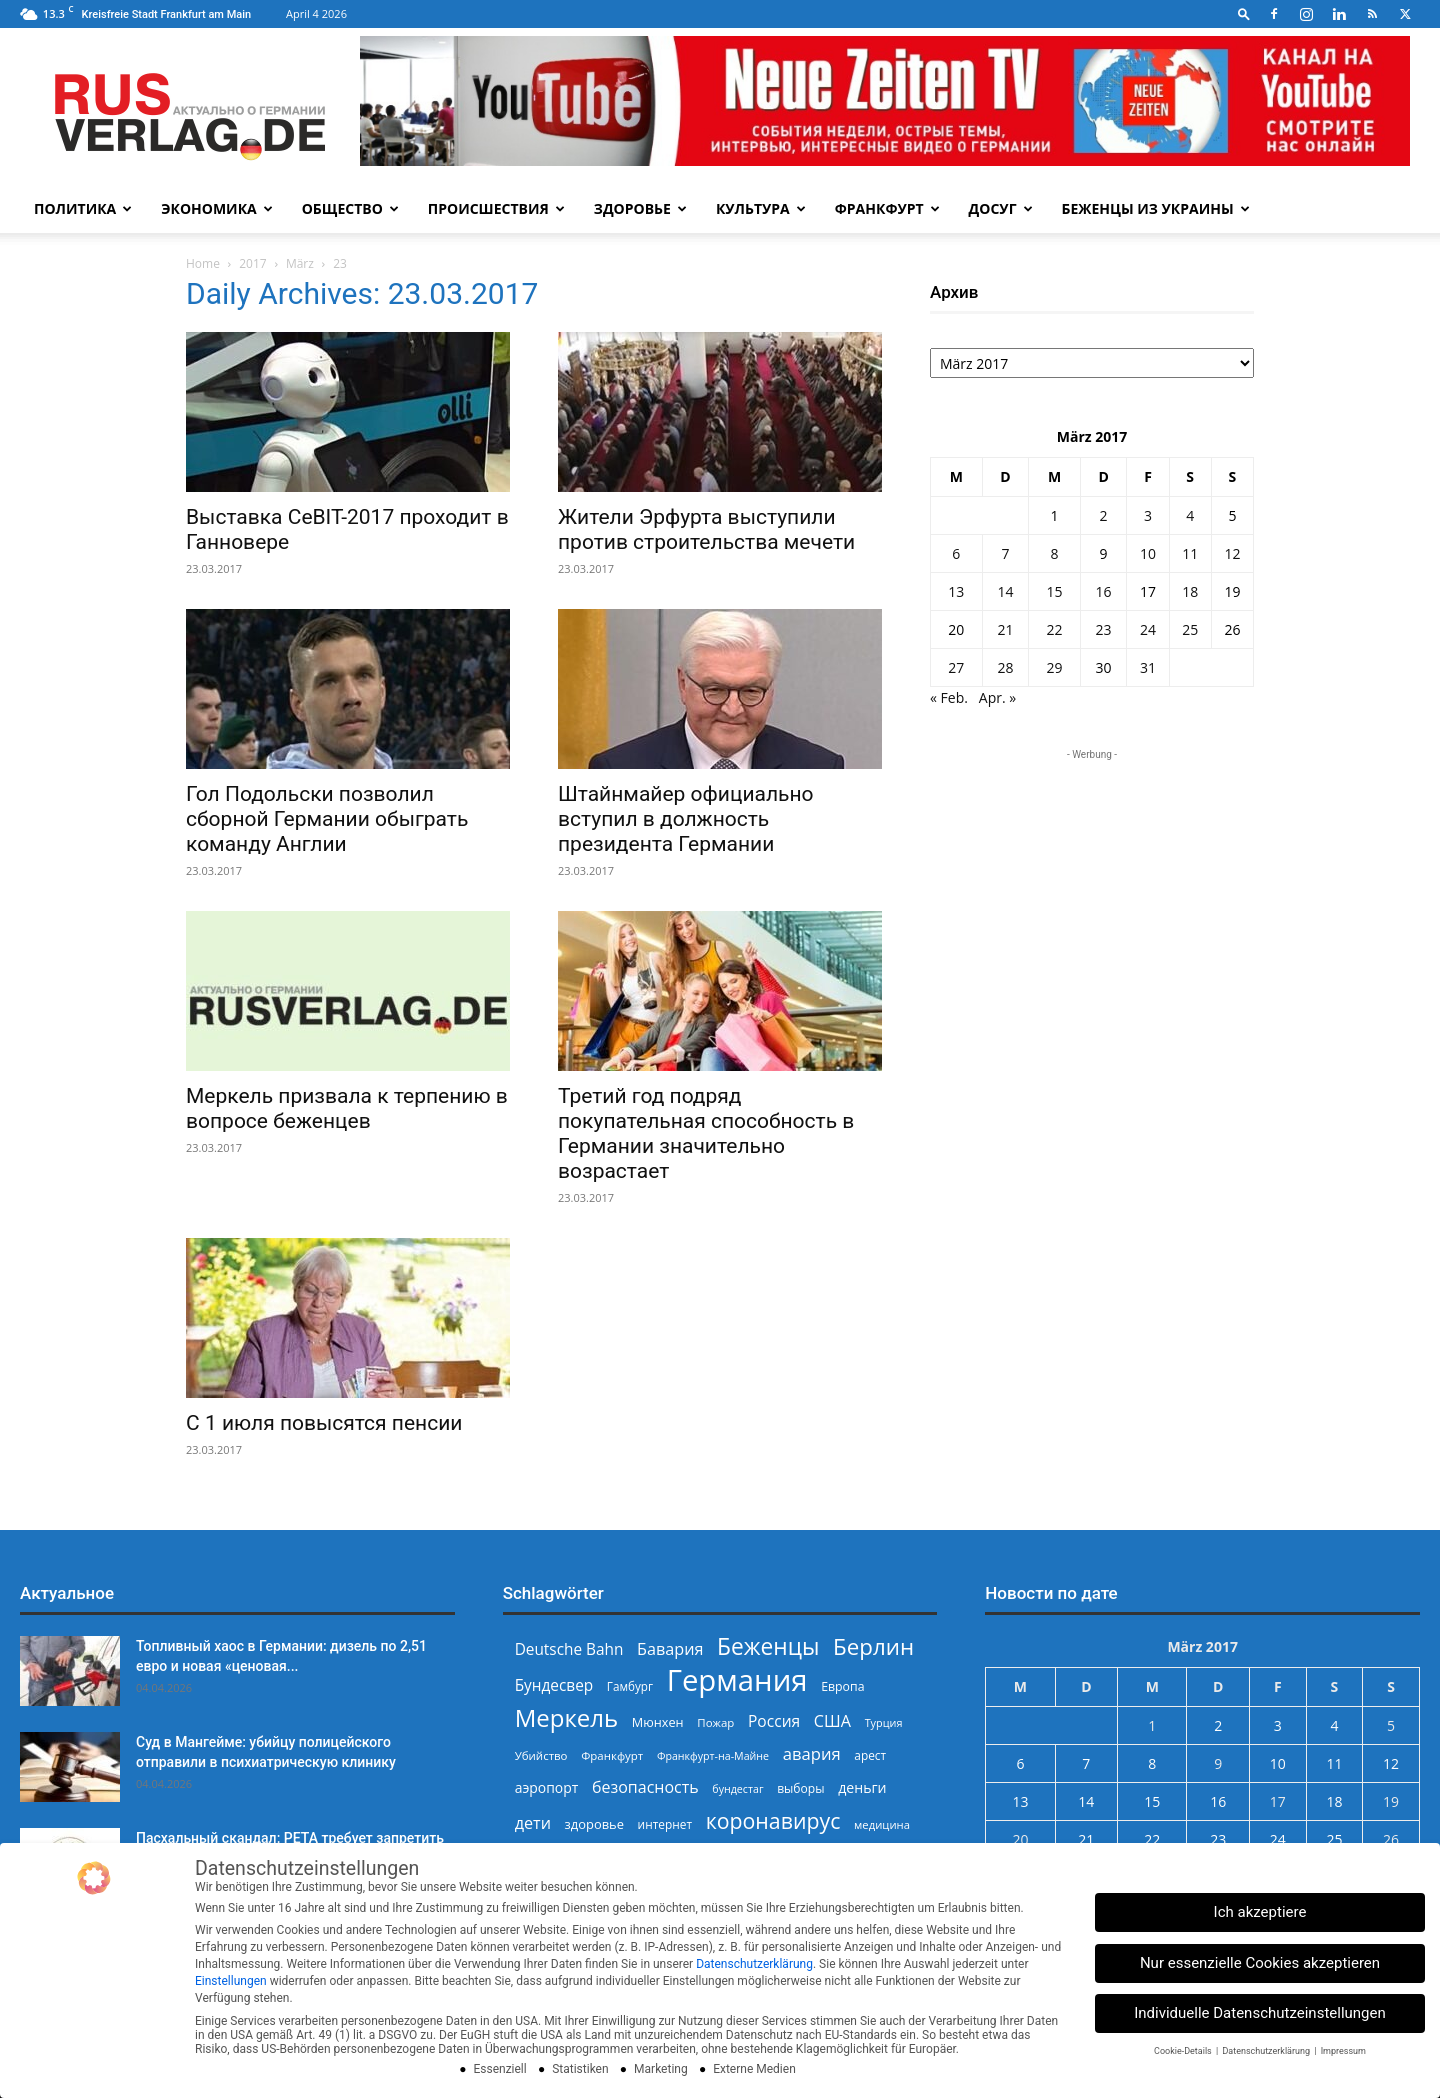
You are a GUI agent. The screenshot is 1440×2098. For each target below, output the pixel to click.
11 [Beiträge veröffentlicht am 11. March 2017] (1190, 553)
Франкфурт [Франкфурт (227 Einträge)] (612, 1755)
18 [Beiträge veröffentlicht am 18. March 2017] (1190, 591)
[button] (1244, 13)
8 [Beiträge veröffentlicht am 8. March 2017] (1054, 553)
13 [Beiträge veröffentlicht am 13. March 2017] (956, 591)
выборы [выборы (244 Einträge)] (800, 1788)
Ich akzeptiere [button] (1260, 1912)
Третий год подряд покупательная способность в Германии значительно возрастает (706, 1133)
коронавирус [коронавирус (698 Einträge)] (773, 1820)
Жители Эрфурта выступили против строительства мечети (706, 529)
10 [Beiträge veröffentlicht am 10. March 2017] (1148, 553)
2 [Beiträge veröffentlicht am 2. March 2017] (1104, 515)
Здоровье (640, 208)
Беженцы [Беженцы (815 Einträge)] (768, 1646)
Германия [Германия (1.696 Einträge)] (737, 1680)
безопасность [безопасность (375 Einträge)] (645, 1787)
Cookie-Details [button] (1184, 2051)
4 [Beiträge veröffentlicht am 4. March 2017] (1190, 515)
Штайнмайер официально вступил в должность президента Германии (686, 819)
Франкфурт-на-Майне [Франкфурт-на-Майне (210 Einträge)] (713, 1756)
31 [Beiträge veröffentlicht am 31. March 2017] (1148, 667)
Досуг (1001, 208)
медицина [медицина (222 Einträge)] (882, 1824)
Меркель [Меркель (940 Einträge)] (567, 1717)
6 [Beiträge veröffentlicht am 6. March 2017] (956, 553)
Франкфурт (887, 208)
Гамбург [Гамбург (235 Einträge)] (630, 1686)
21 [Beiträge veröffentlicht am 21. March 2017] (1005, 629)
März (300, 263)
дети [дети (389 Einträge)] (533, 1823)
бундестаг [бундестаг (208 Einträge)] (737, 1789)
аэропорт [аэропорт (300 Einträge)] (547, 1787)
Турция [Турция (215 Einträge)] (884, 1722)
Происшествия (496, 208)
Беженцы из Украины (1156, 208)
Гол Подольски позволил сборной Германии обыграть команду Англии (327, 819)
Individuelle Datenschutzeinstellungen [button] (1260, 2013)
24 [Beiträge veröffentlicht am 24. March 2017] (1148, 629)
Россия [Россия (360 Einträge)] (774, 1721)
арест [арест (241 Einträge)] (870, 1755)
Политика (83, 208)
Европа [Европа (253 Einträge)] (842, 1686)
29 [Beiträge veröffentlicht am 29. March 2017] (1054, 667)
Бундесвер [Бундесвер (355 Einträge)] (554, 1685)
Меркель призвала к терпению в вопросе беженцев (347, 1108)
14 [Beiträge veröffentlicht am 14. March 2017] (1005, 591)
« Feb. (949, 697)
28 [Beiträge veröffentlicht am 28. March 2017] (1005, 667)
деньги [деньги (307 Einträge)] (862, 1787)
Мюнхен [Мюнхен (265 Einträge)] (658, 1722)
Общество (350, 208)
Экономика (216, 208)
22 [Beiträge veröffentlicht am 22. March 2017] (1054, 629)
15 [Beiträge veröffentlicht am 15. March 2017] (1054, 591)
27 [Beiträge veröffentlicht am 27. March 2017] (956, 667)
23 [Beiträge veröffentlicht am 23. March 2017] (1104, 629)
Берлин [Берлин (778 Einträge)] (873, 1646)
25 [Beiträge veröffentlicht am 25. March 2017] (1190, 629)
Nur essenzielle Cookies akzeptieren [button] (1260, 1963)
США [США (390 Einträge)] (832, 1721)
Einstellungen (231, 1981)
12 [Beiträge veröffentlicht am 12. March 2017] (1232, 553)
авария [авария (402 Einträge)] (812, 1753)
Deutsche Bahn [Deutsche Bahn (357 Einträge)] (569, 1649)
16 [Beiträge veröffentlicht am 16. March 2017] (1104, 591)
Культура (761, 208)
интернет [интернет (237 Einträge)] (665, 1824)
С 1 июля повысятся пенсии (324, 1423)
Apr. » (997, 697)
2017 (252, 263)
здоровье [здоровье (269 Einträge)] (594, 1824)
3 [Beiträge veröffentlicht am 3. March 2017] (1148, 515)
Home (203, 263)
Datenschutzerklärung (754, 1964)
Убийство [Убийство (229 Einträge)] (541, 1755)
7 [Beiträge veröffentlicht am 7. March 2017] (1005, 553)
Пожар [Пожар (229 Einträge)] (715, 1722)
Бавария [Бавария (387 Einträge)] (670, 1649)
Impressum (1343, 2051)
